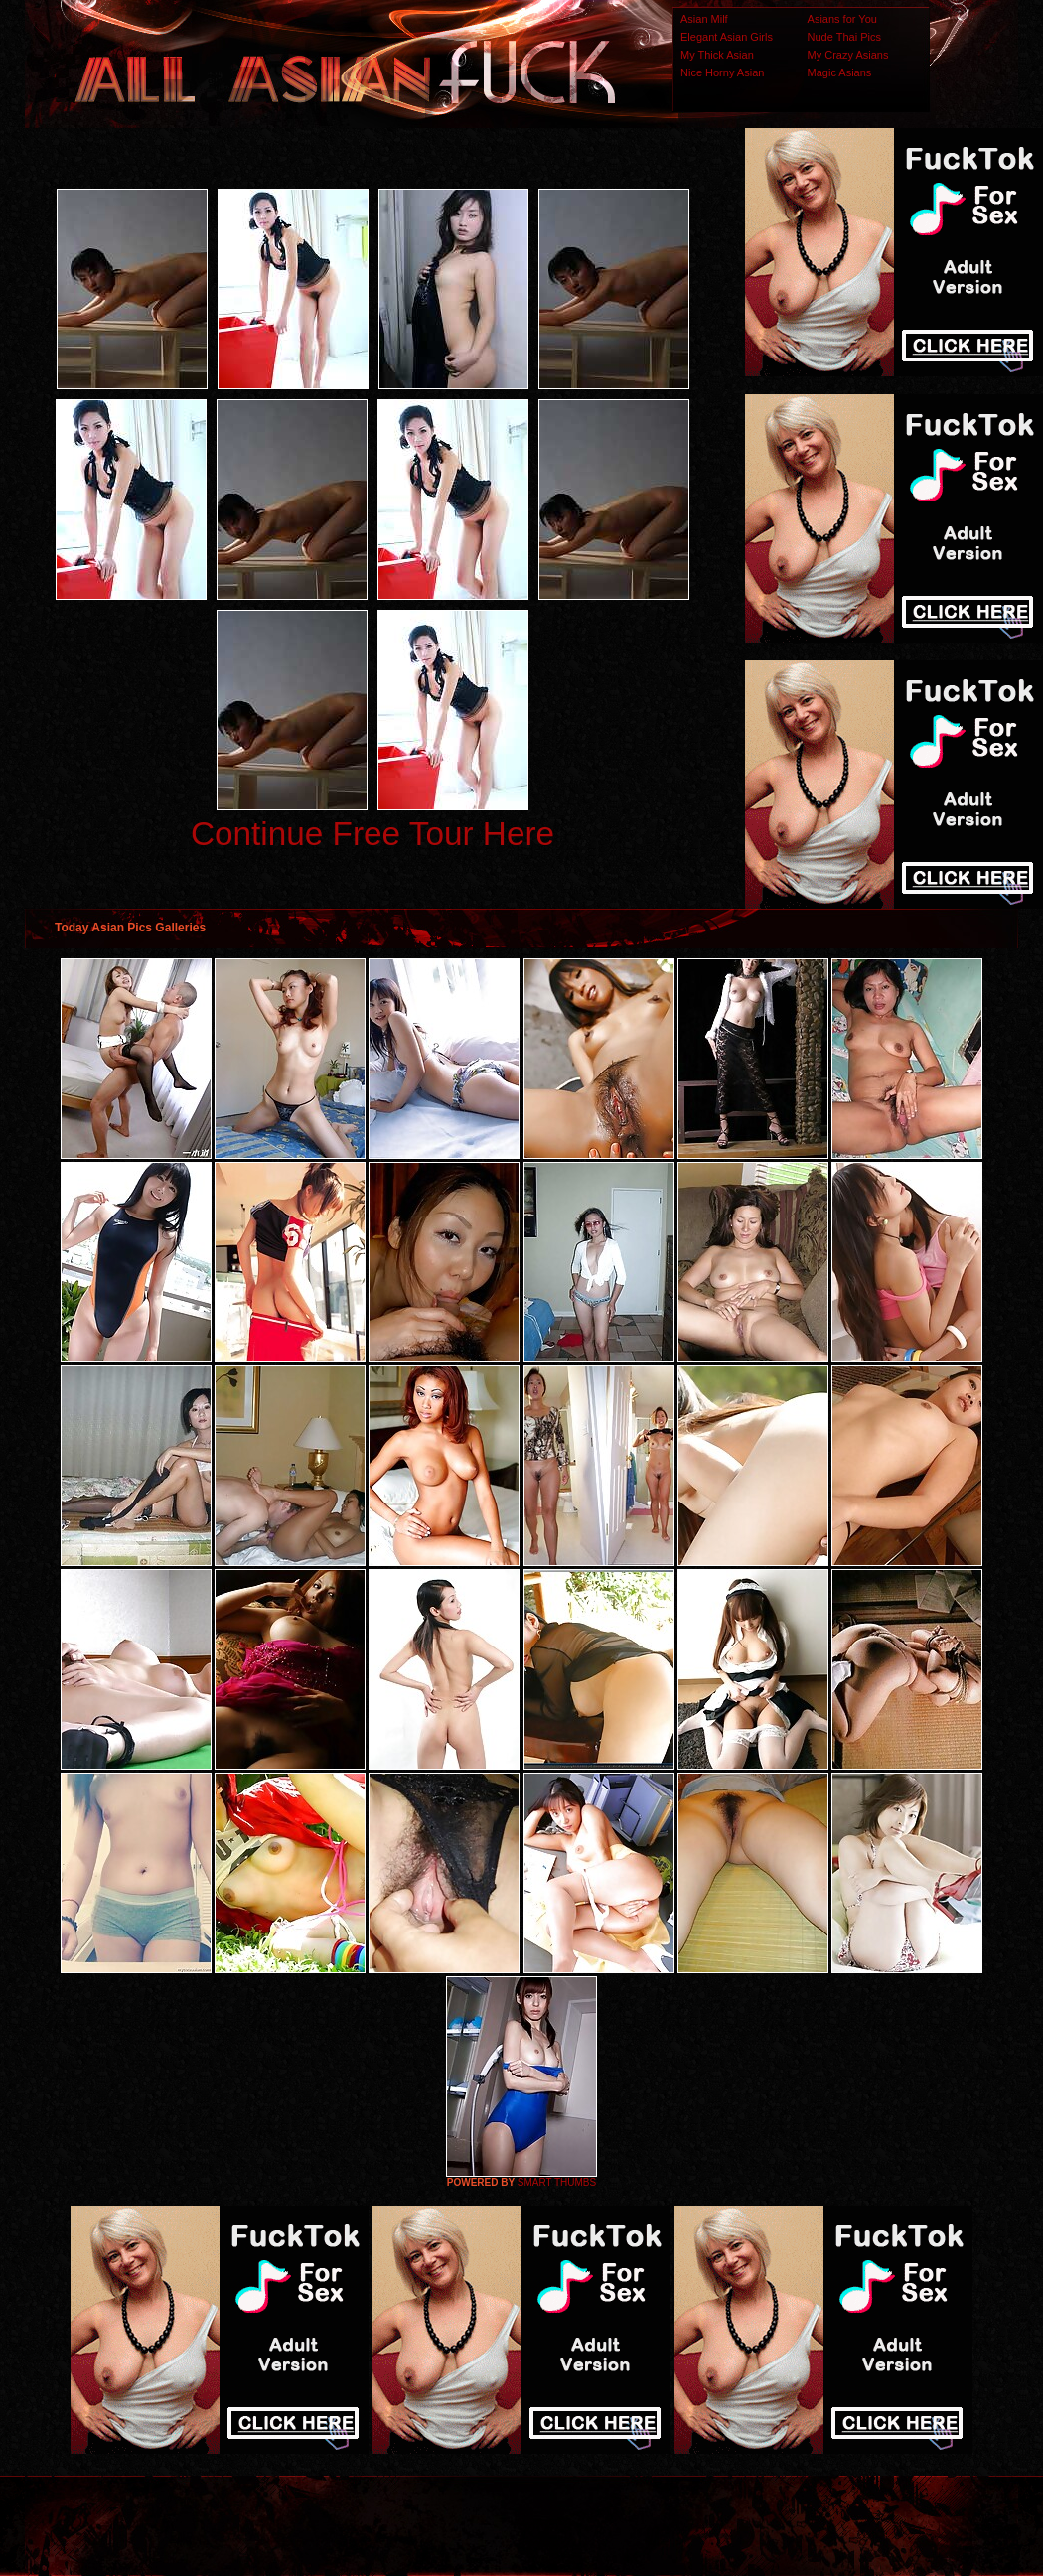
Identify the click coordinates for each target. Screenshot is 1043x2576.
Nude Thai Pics (844, 37)
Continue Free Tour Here (372, 833)
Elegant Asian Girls (726, 37)
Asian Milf (704, 19)
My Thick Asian (717, 55)
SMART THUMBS (557, 2182)
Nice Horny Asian (722, 72)
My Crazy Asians (848, 55)
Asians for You (842, 19)
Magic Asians (840, 72)
